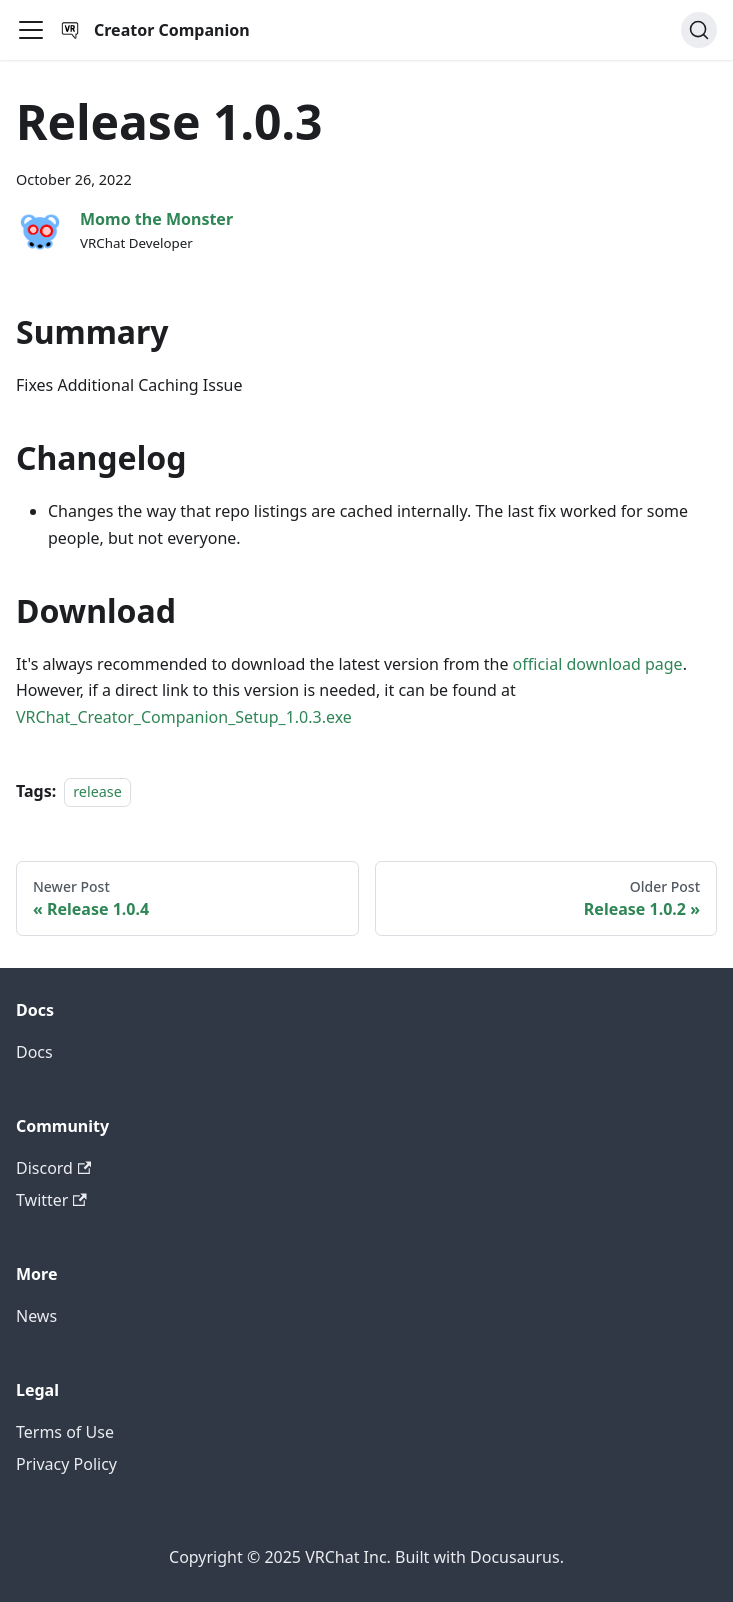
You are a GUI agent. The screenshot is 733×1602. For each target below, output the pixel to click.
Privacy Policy (66, 1464)
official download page (598, 664)
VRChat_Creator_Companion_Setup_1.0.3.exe (184, 717)
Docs (34, 1052)
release (97, 791)
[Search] (699, 30)
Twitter (51, 1200)
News (36, 1316)
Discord (53, 1168)
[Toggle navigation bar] (31, 30)
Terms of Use (65, 1432)
